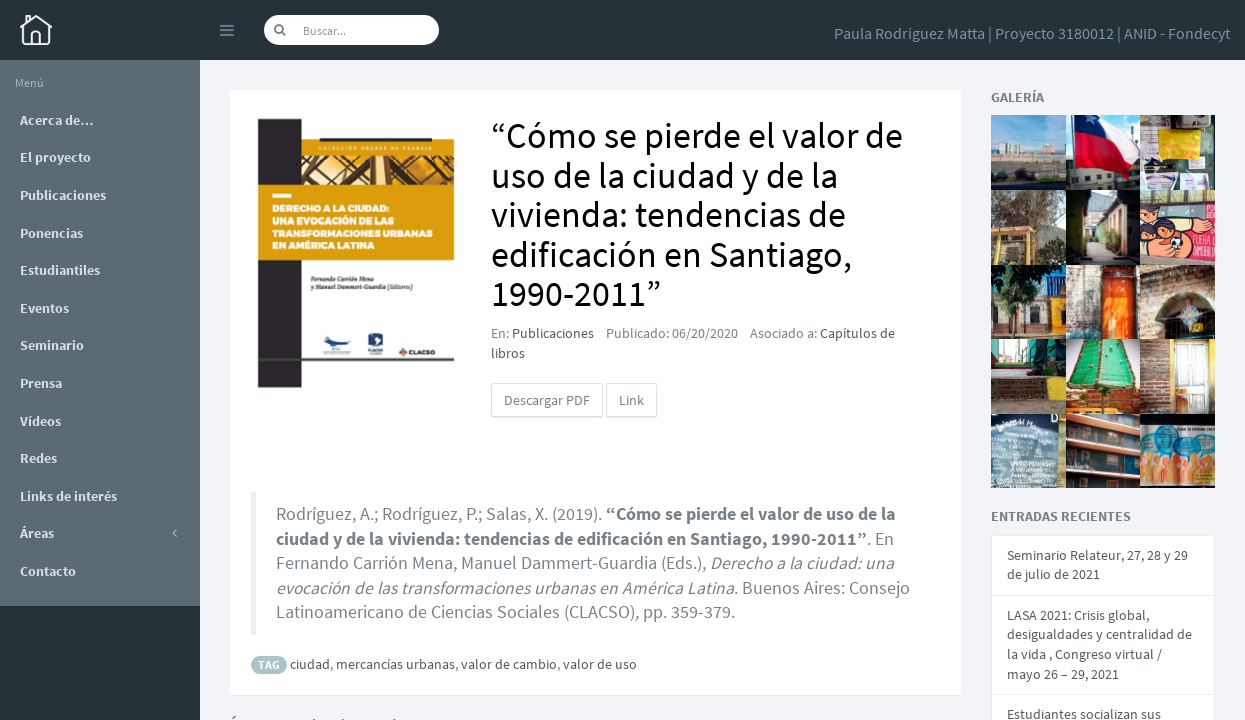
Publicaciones (553, 333)
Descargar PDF (547, 400)
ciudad (310, 664)
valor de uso (600, 664)
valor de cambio (509, 664)
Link (631, 400)
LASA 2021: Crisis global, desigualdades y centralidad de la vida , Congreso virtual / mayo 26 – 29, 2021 (1099, 644)
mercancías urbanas (395, 664)
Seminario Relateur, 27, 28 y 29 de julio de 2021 (1097, 565)
